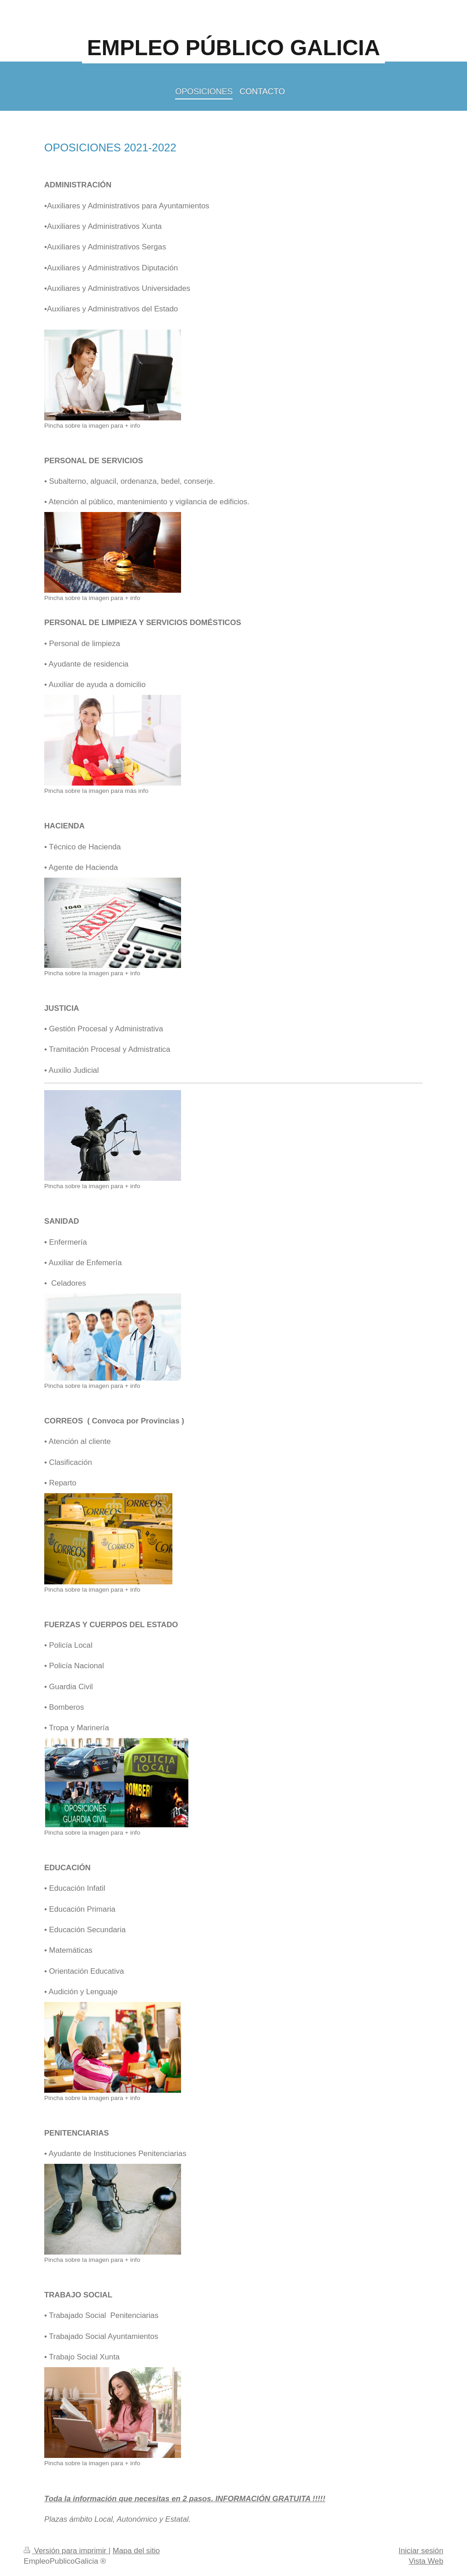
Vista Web (426, 2561)
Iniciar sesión (421, 2550)
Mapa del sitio (136, 2550)
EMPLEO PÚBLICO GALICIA (233, 48)
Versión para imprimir (66, 2550)
